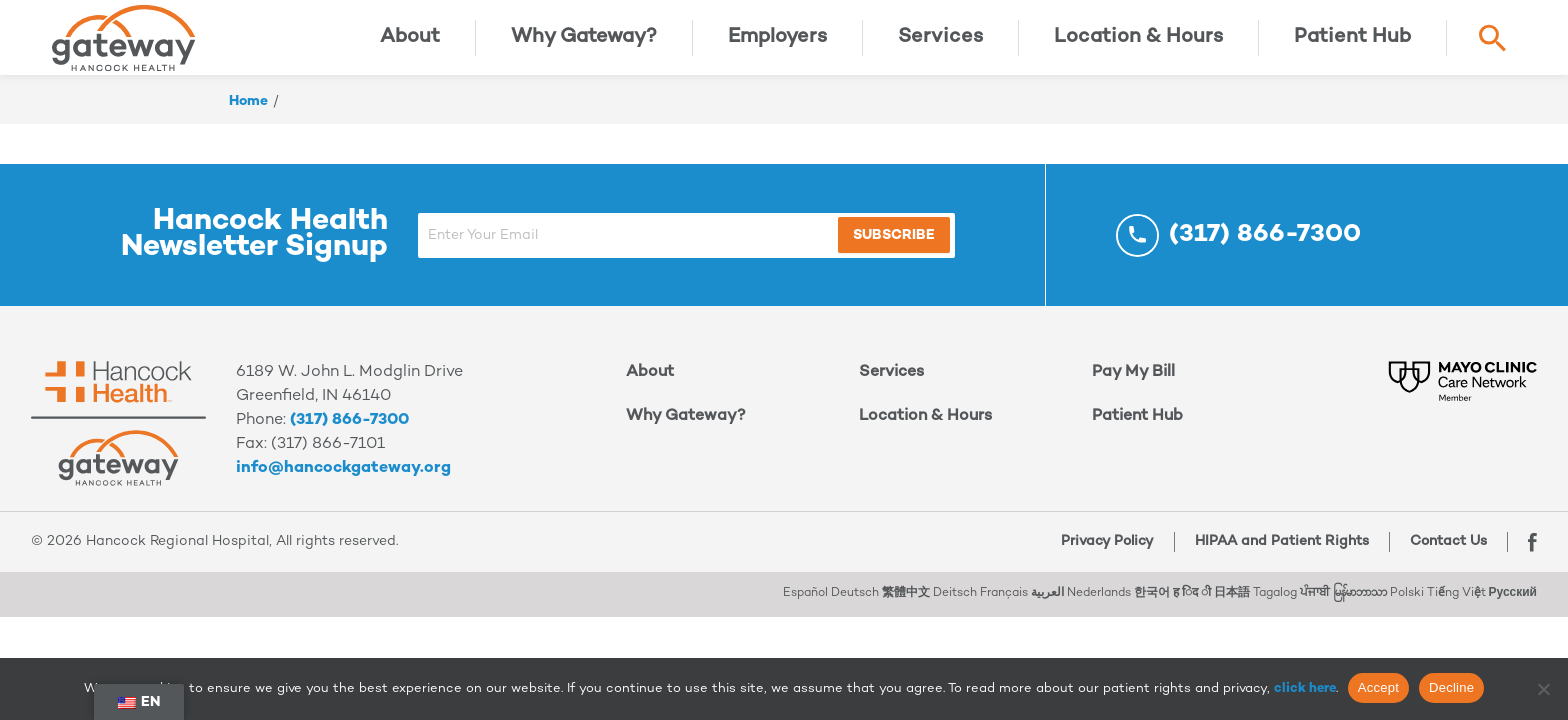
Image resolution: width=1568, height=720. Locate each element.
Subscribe (894, 250)
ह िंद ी (1192, 608)
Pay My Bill (1133, 387)
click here (1305, 689)
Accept (1378, 687)
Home (248, 116)
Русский (1513, 608)
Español (805, 608)
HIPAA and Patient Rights (1277, 556)
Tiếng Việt (1456, 608)
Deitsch (955, 608)
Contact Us (1443, 556)
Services (940, 44)
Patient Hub (1352, 44)
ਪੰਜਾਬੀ (1315, 608)
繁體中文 (906, 608)
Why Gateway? (584, 44)
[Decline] (1543, 689)
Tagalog (1275, 608)
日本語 (1232, 608)
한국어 (1152, 608)
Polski (1407, 608)
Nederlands (1099, 608)
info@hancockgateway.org (343, 483)
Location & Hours (1138, 44)
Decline (1451, 687)
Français (1004, 608)
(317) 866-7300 (349, 435)
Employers (777, 44)
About (410, 44)
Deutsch (855, 608)
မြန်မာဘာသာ (1360, 608)
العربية (1047, 608)
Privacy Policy (1102, 556)
